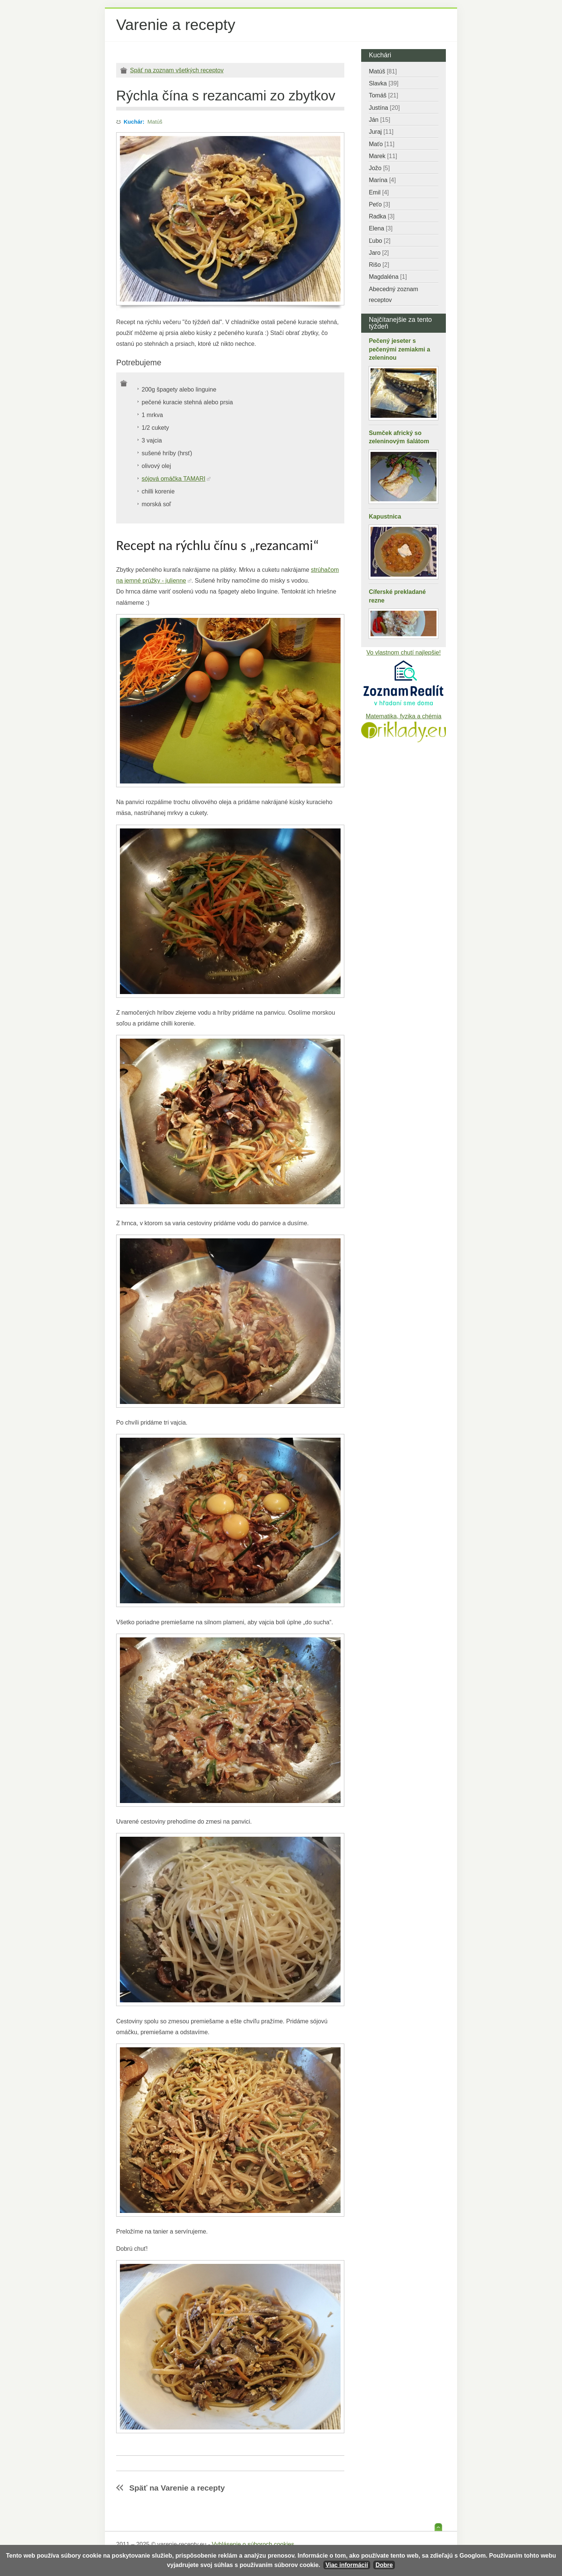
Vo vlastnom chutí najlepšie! (403, 652)
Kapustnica (385, 516)
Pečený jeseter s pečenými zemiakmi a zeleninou (399, 349)
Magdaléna (388, 277)
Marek (383, 156)
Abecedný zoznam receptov (393, 294)
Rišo (379, 265)
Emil (379, 192)
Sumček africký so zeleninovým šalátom (399, 437)
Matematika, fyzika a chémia (403, 716)
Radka (382, 216)
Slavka (383, 83)
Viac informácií (347, 2565)
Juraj (381, 132)
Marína (382, 180)
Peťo (379, 204)
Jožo (379, 168)
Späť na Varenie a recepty (177, 2487)
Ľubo (379, 241)
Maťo (381, 144)
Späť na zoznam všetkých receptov (177, 70)
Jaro (379, 253)
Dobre (384, 2565)
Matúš (155, 122)
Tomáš (383, 95)
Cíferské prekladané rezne (397, 596)
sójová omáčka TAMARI (173, 478)
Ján (379, 120)
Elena (380, 228)
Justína (384, 108)
